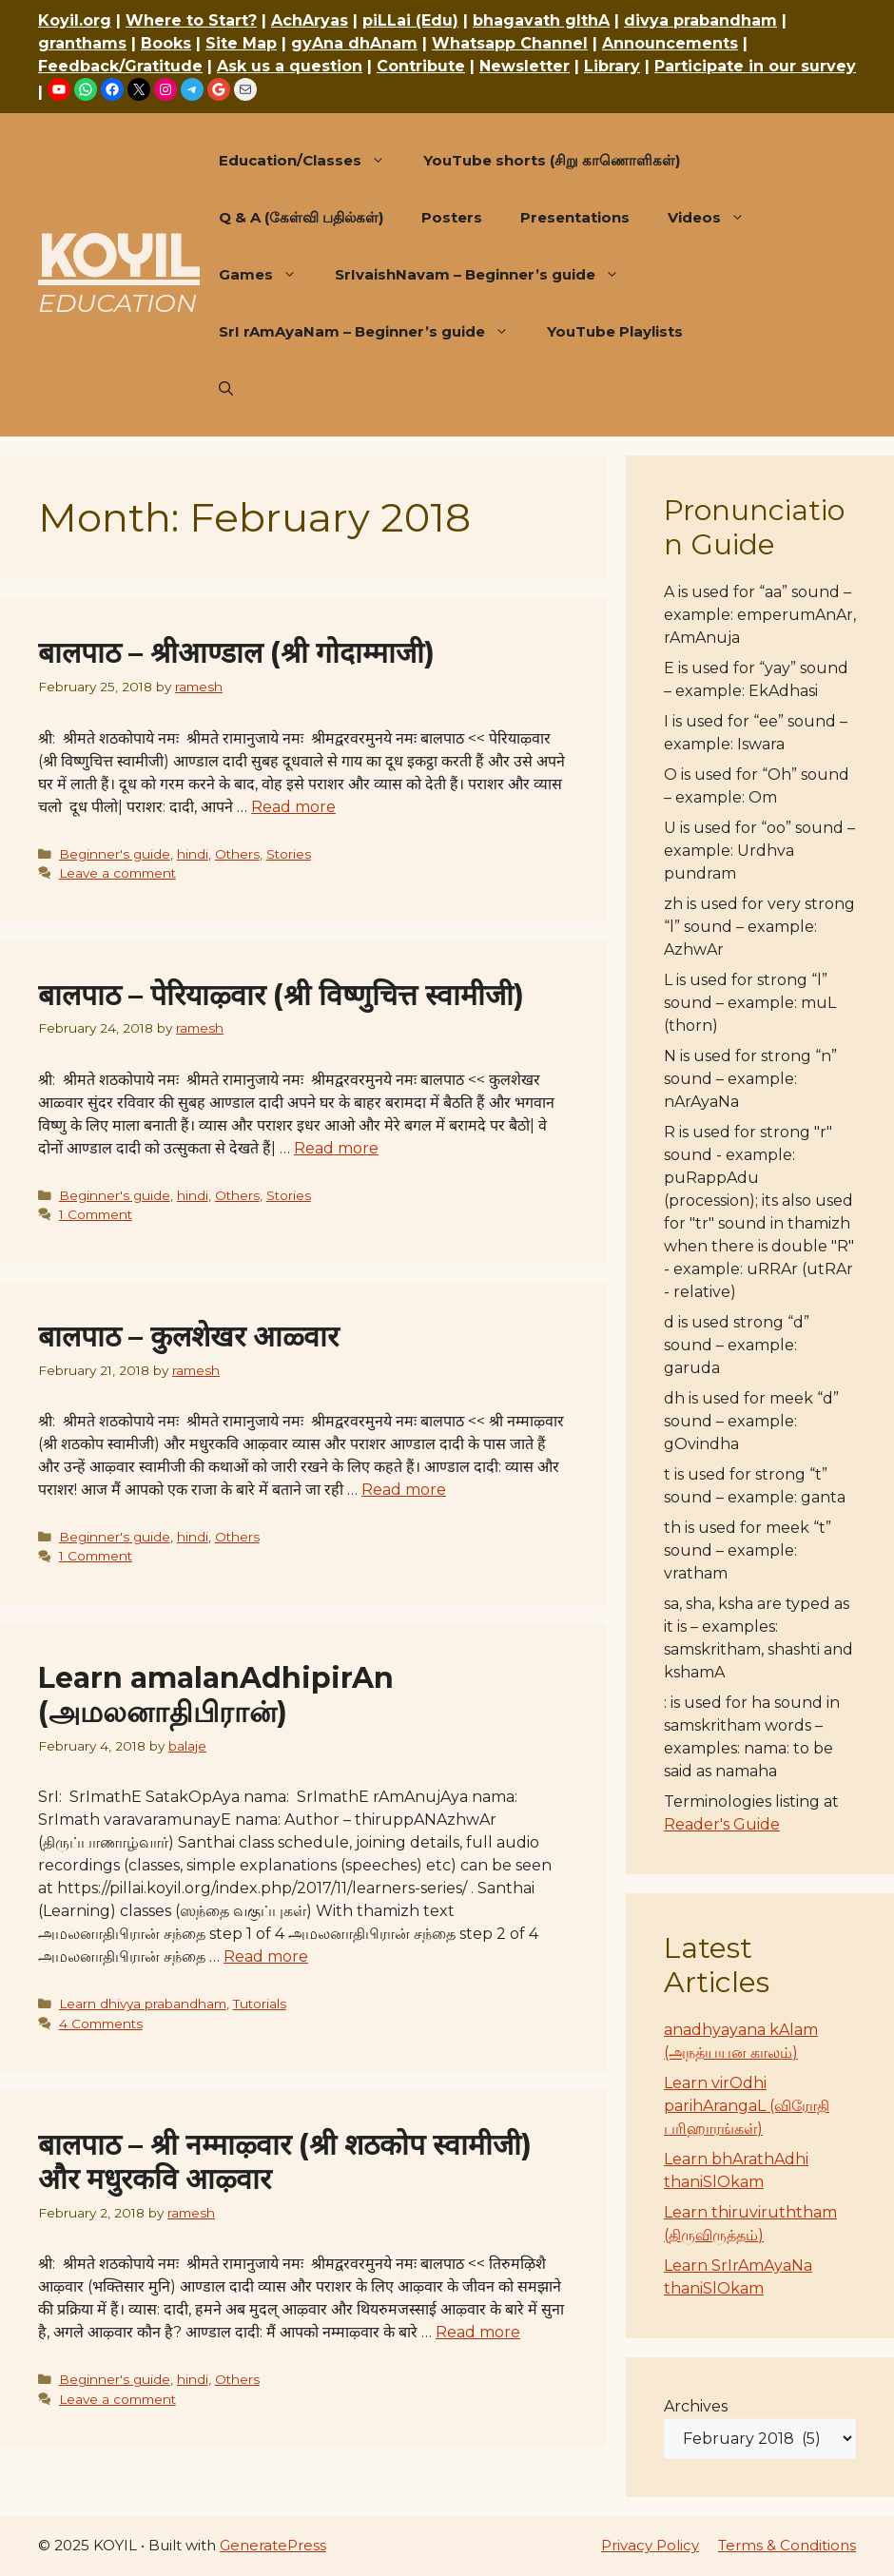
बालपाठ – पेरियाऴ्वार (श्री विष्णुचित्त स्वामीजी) (281, 995)
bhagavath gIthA (541, 20)
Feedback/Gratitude (120, 66)
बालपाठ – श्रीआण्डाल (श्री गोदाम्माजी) (236, 652)
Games (267, 274)
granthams (82, 43)
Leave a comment (117, 873)
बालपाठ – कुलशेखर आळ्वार (188, 1336)
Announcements (670, 43)
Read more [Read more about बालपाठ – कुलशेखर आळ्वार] (403, 1490)
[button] (226, 388)
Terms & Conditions (787, 2545)
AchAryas (309, 20)
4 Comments (101, 2023)
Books (166, 43)
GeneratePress (273, 2545)
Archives (696, 2406)
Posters (451, 217)
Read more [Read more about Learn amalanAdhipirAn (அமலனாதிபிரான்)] (266, 1956)
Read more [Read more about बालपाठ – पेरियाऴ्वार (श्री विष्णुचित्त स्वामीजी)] (336, 1148)
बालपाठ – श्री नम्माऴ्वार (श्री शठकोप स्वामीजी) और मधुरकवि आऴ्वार (285, 2162)
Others (237, 854)
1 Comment (95, 1214)
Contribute (421, 66)
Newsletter (524, 66)
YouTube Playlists (615, 331)
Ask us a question (289, 66)
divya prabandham (700, 20)
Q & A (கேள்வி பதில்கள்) (301, 217)
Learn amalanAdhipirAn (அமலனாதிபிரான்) (216, 1695)
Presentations (575, 217)
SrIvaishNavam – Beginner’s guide (486, 274)
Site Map (241, 43)
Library (612, 66)
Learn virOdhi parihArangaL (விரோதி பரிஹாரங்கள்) (746, 2106)
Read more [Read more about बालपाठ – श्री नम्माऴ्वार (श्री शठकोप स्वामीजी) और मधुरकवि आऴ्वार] (478, 2332)
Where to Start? (191, 20)
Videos (716, 217)
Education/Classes (311, 160)
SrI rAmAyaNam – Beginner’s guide (373, 331)
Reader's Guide (722, 1824)
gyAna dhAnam (354, 43)
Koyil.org (74, 20)
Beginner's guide (114, 854)
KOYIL (119, 256)
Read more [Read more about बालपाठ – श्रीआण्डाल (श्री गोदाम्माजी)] (293, 807)
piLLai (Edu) (410, 20)
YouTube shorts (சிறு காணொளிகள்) (551, 160)
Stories (288, 854)
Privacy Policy (650, 2545)
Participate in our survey (755, 66)
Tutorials (259, 2003)
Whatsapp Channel (510, 43)
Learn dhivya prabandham (142, 2003)
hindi (192, 854)
